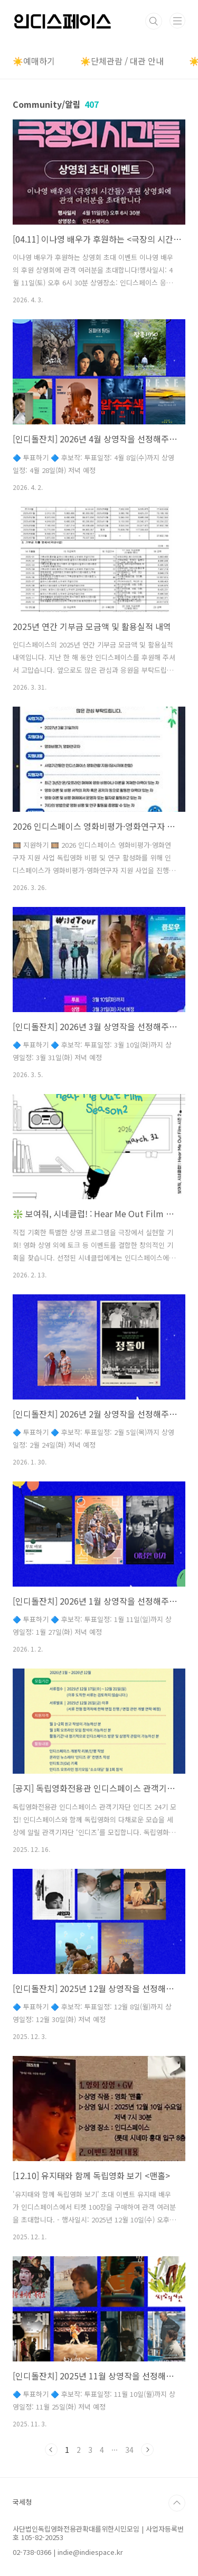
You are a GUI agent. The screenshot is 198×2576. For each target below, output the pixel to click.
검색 (154, 21)
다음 (147, 2449)
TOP (176, 2503)
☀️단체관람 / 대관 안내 (122, 60)
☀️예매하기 (34, 60)
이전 (51, 2449)
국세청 (22, 2502)
